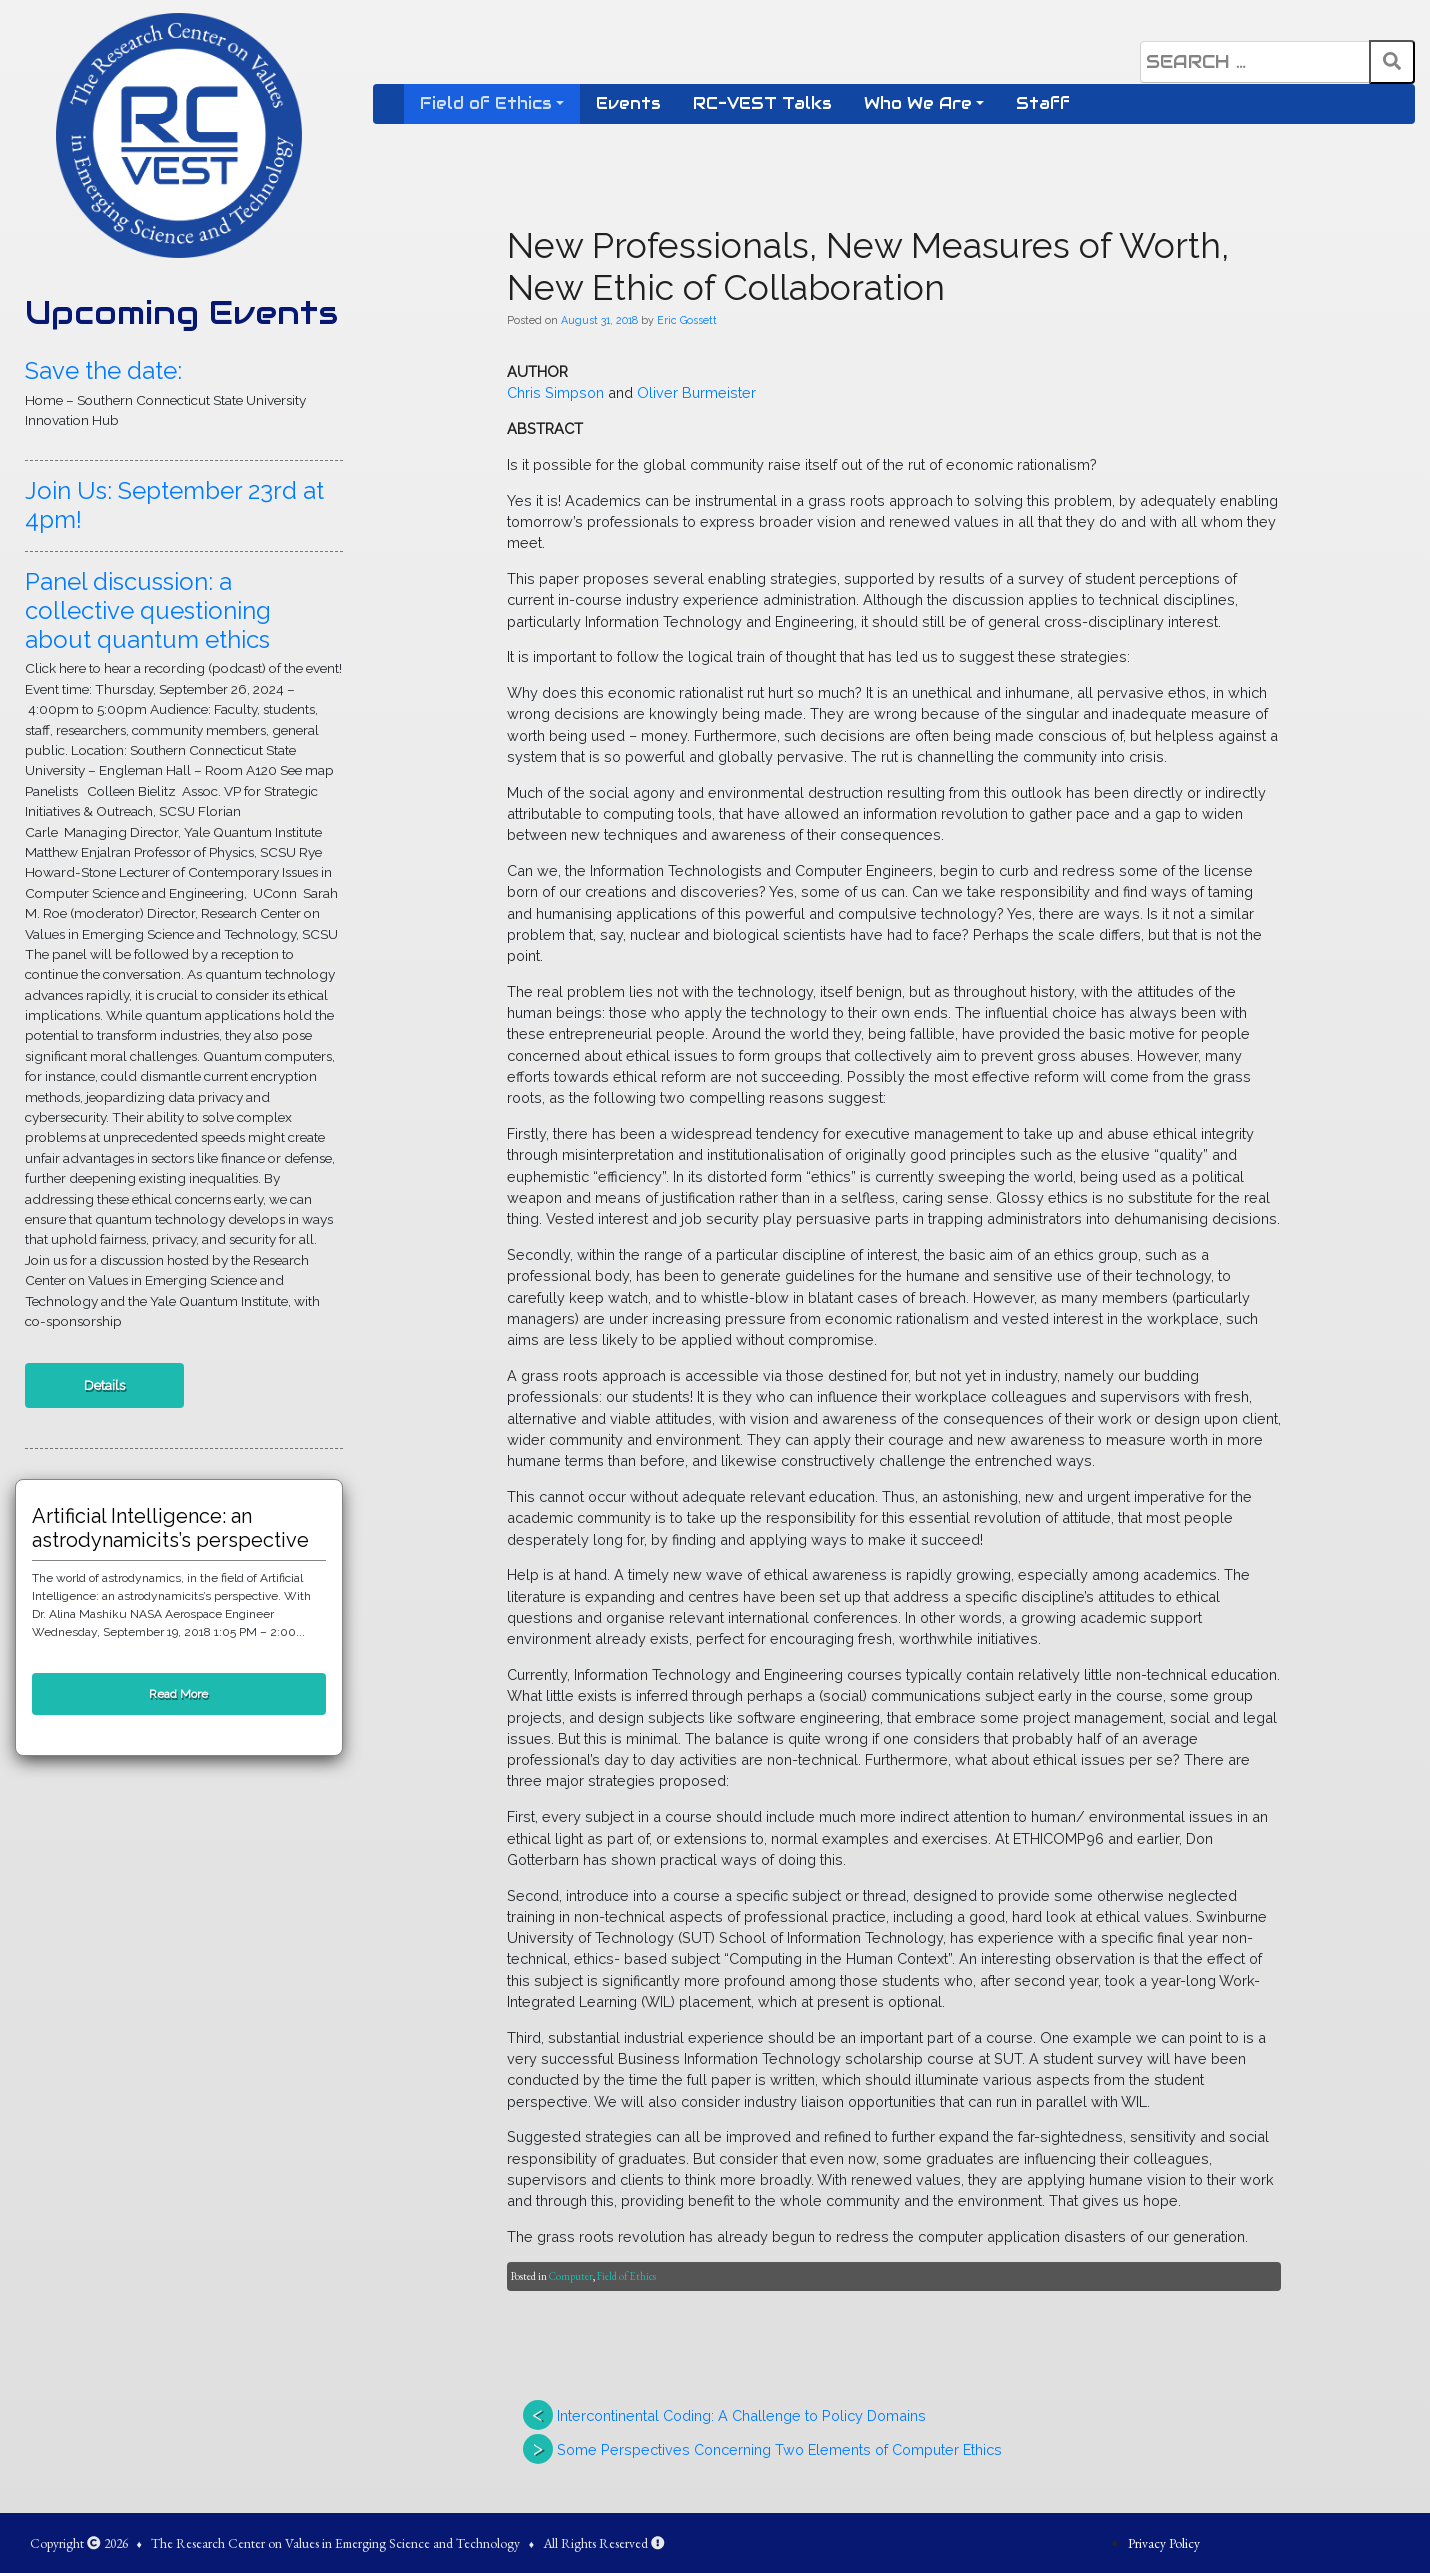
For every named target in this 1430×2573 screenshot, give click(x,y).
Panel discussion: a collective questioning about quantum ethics (148, 610)
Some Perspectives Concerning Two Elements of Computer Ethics (779, 2449)
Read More (178, 1694)
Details (104, 1385)
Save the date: (103, 370)
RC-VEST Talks (762, 103)
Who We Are (918, 103)
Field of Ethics (486, 103)
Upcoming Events (181, 312)
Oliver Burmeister (696, 392)
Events (628, 103)
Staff (1043, 103)
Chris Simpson (555, 392)
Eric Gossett (687, 320)
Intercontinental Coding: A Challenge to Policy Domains (741, 2415)
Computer (571, 2276)
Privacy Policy (1164, 2543)
